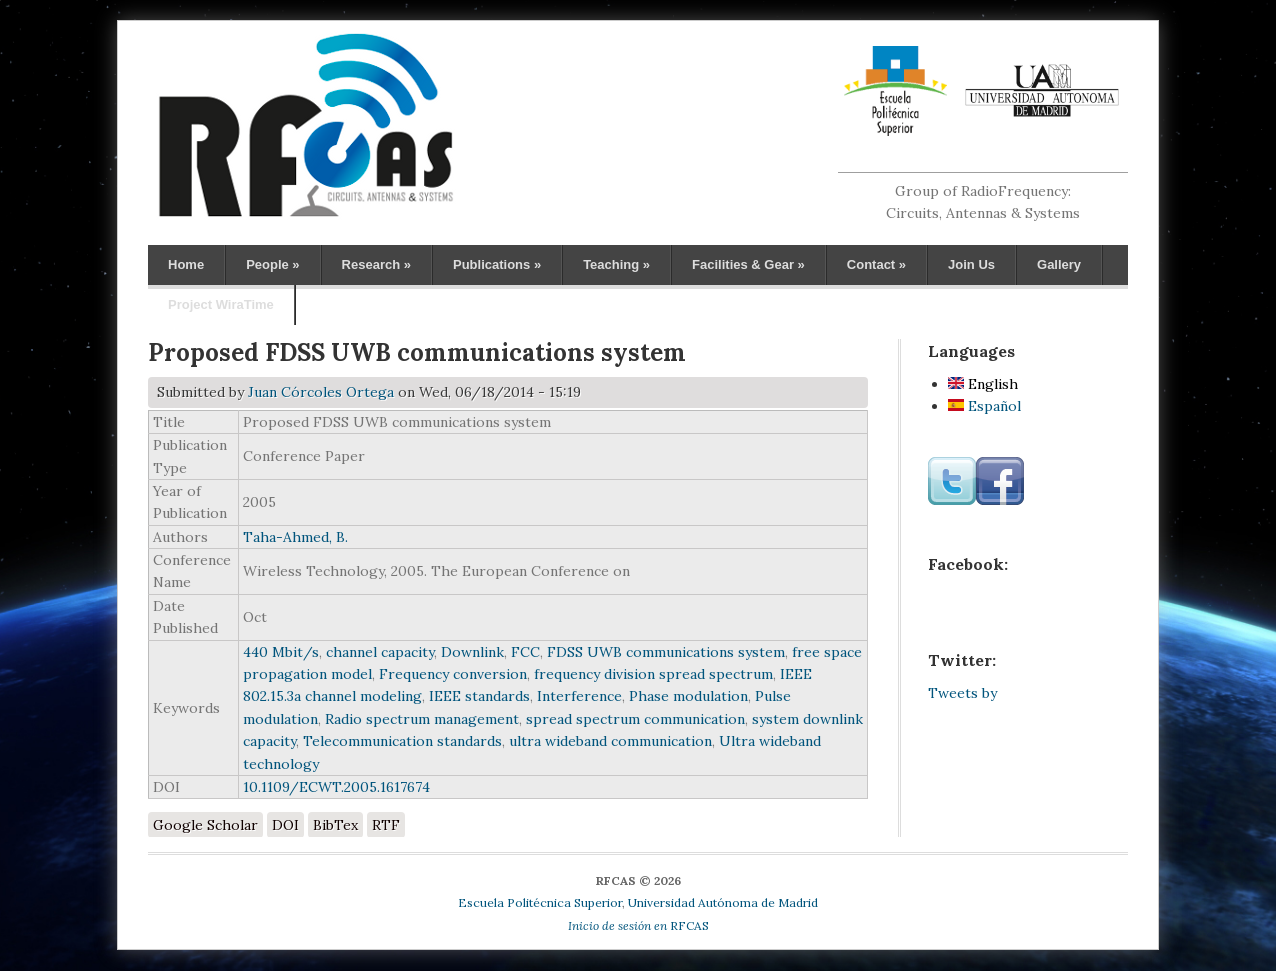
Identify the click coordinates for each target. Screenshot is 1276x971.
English (983, 384)
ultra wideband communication (610, 741)
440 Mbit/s (281, 652)
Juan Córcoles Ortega (321, 392)
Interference (579, 696)
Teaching (616, 264)
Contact (876, 264)
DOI (285, 825)
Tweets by (962, 693)
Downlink (472, 652)
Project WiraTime (221, 304)
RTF (386, 825)
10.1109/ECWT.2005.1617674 (336, 787)
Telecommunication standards (402, 741)
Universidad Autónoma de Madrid (723, 902)
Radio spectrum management (422, 719)
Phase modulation (688, 696)
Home (186, 264)
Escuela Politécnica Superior (540, 902)
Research (376, 264)
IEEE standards (479, 696)
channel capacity (380, 652)
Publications (497, 264)
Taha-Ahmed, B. (295, 537)
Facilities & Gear (748, 264)
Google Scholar (205, 825)
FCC (525, 652)
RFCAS (638, 925)
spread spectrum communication (635, 719)
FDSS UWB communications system (666, 652)
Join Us (971, 264)
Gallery (1059, 264)
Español (984, 406)
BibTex (335, 825)
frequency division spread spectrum (653, 674)
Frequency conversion (453, 674)
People (272, 264)
